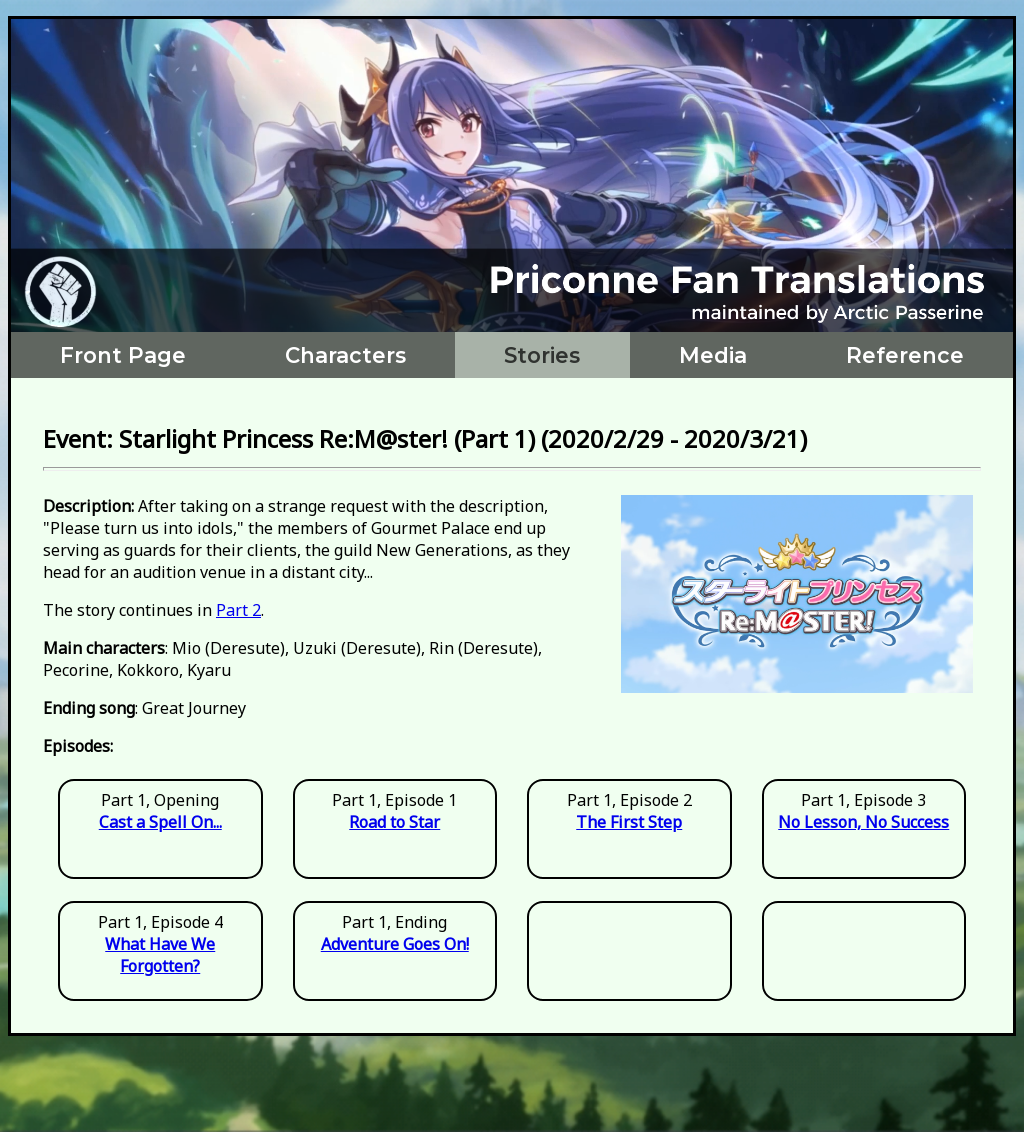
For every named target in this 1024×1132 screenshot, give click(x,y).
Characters (345, 355)
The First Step (629, 822)
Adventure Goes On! (395, 944)
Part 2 (238, 610)
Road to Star (394, 822)
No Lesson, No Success (863, 822)
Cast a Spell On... (160, 822)
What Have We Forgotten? (160, 955)
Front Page (123, 355)
